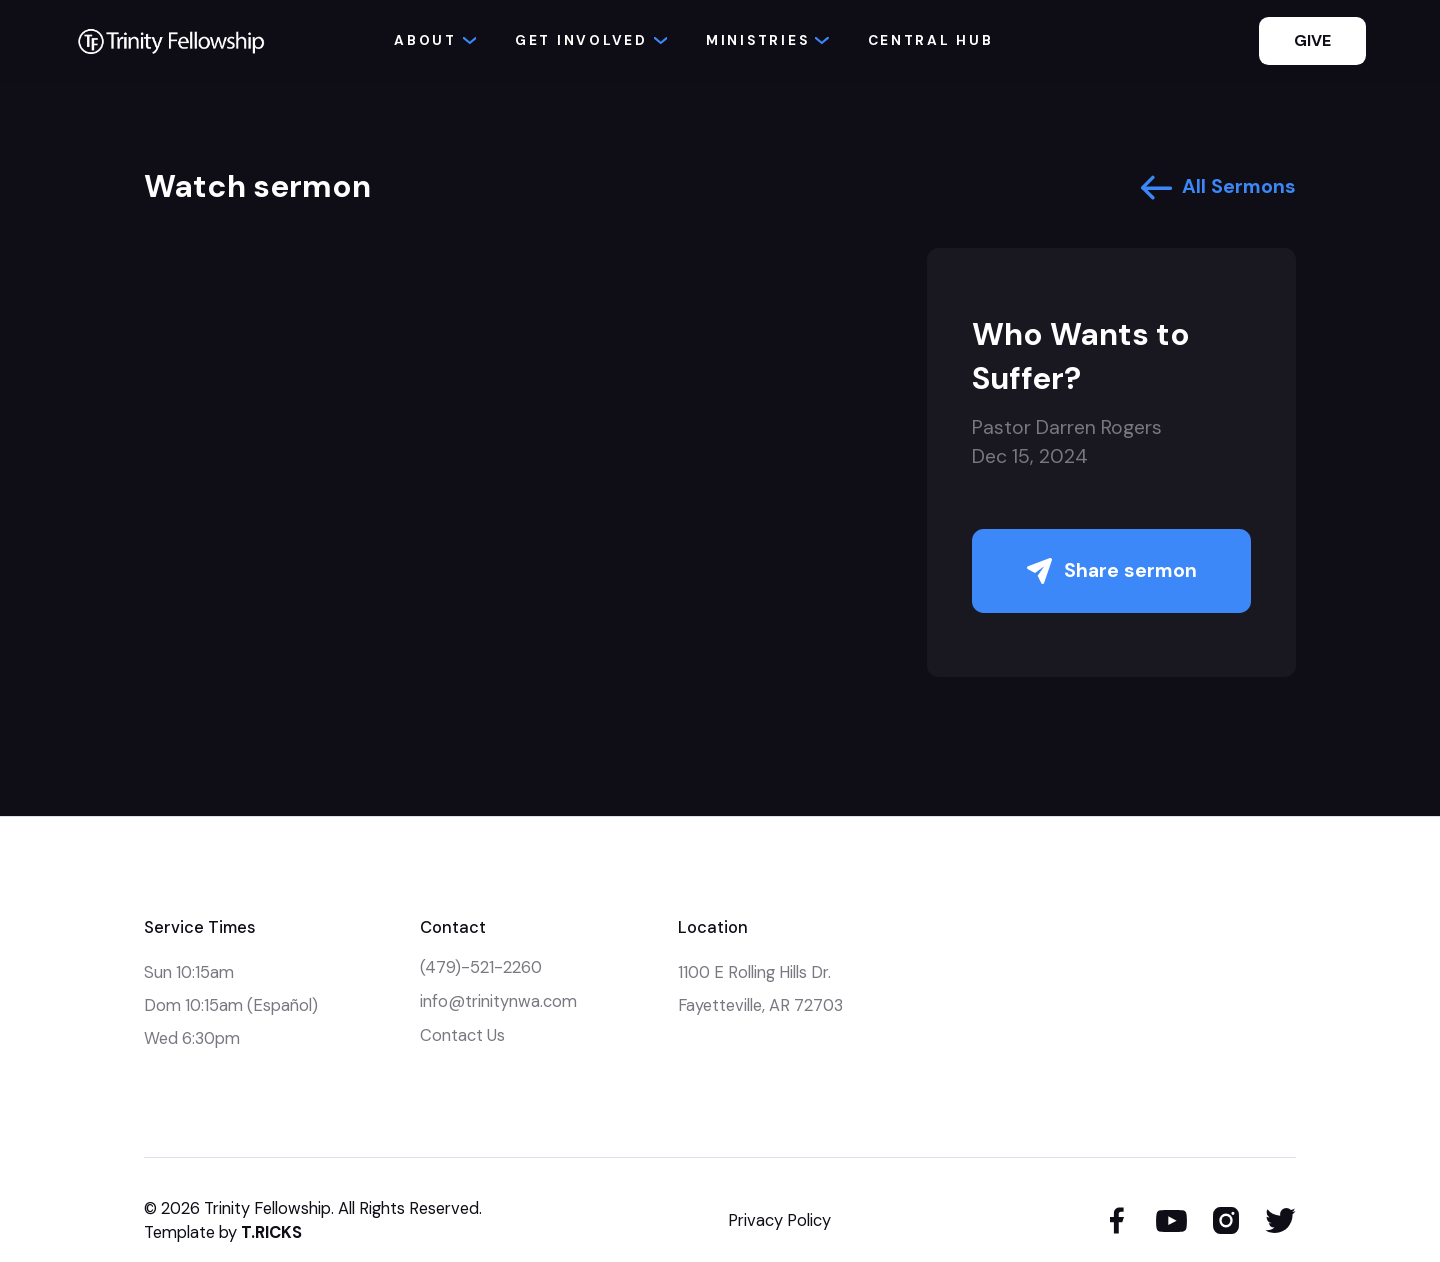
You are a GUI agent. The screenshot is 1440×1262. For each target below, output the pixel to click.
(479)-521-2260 (481, 967)
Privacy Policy (779, 1220)
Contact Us (462, 1035)
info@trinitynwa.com (498, 1001)
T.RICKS (271, 1232)
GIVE (1312, 40)
